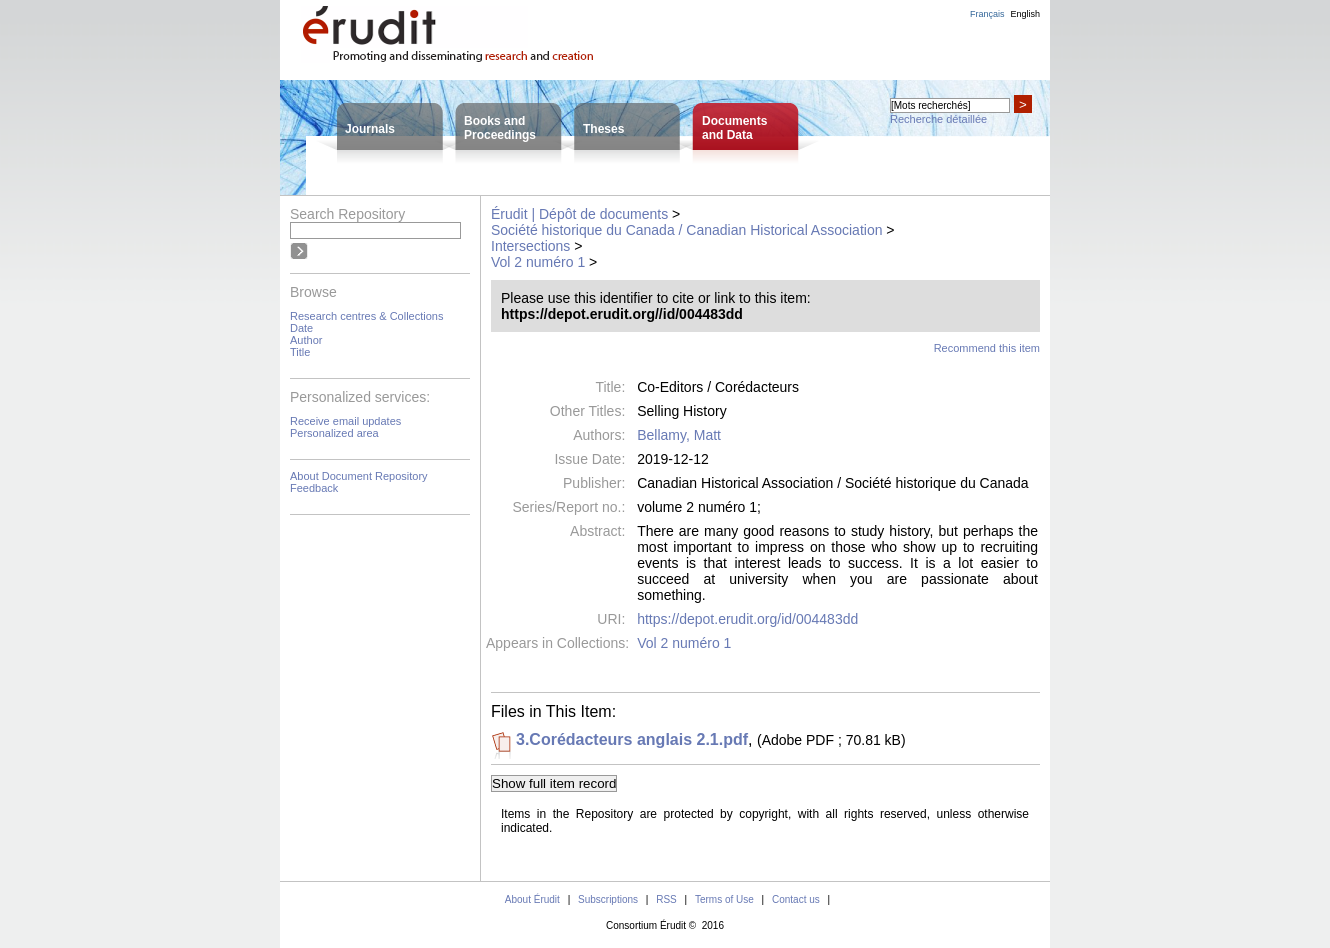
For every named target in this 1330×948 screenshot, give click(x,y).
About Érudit (532, 899)
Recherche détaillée (938, 119)
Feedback (314, 488)
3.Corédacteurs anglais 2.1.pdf (632, 739)
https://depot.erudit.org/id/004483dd (747, 619)
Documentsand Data (734, 128)
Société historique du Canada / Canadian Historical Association (686, 230)
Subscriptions (608, 899)
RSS (666, 899)
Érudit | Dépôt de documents (579, 214)
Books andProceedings (500, 128)
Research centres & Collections (366, 316)
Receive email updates (345, 421)
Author (306, 340)
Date (301, 328)
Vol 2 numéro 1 (538, 262)
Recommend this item (987, 348)
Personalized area (334, 433)
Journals (370, 129)
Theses (603, 129)
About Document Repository (359, 476)
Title (300, 352)
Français (987, 14)
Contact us (796, 899)
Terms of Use (724, 899)
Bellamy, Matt (679, 435)
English (1025, 14)
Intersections (530, 246)
